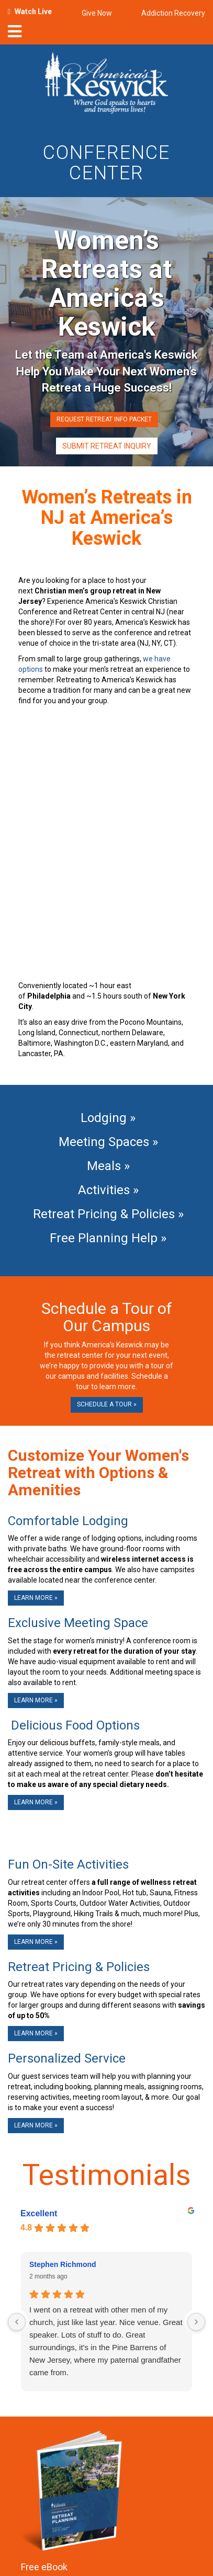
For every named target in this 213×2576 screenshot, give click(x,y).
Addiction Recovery (173, 13)
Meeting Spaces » (106, 1142)
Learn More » (36, 1597)
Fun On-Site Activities (68, 1864)
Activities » (107, 1190)
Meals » (107, 1166)
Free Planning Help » (106, 1238)
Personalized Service (67, 2058)
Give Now (97, 13)
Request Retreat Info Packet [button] (104, 419)
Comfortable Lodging (68, 1521)
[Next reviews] (196, 2322)
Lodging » (106, 1117)
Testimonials (107, 2175)
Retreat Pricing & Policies (79, 1967)
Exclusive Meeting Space (78, 1623)
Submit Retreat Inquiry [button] (106, 446)
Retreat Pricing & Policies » (107, 1214)
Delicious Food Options (74, 1725)
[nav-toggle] (14, 34)
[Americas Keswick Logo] (106, 85)
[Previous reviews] (17, 2322)
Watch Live (33, 11)
